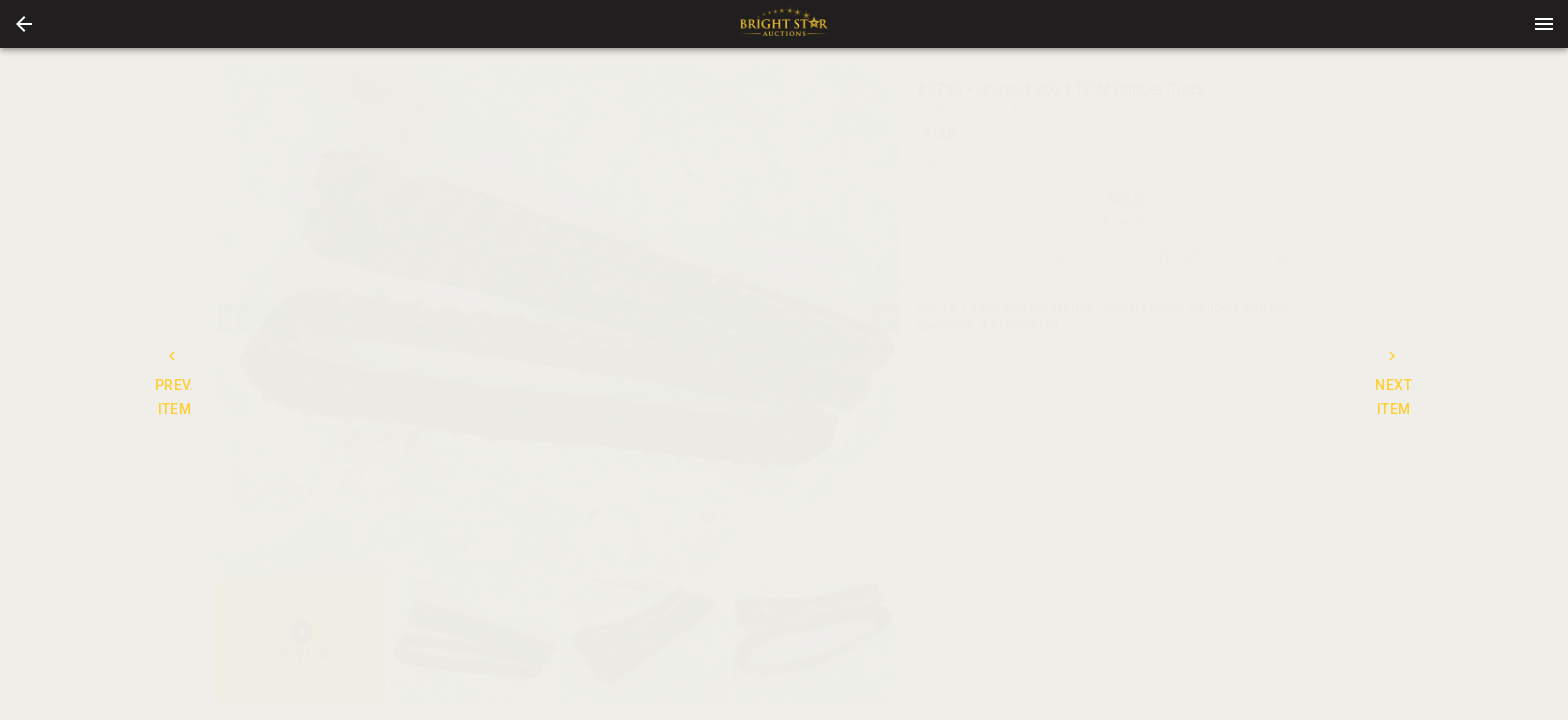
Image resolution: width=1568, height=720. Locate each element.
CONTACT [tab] (1068, 258)
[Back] (24, 24)
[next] (885, 319)
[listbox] (558, 319)
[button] (24, 24)
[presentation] (784, 24)
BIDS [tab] (1293, 258)
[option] (558, 319)
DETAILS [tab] (956, 258)
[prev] (233, 319)
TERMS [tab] (1181, 258)
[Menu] (1544, 24)
